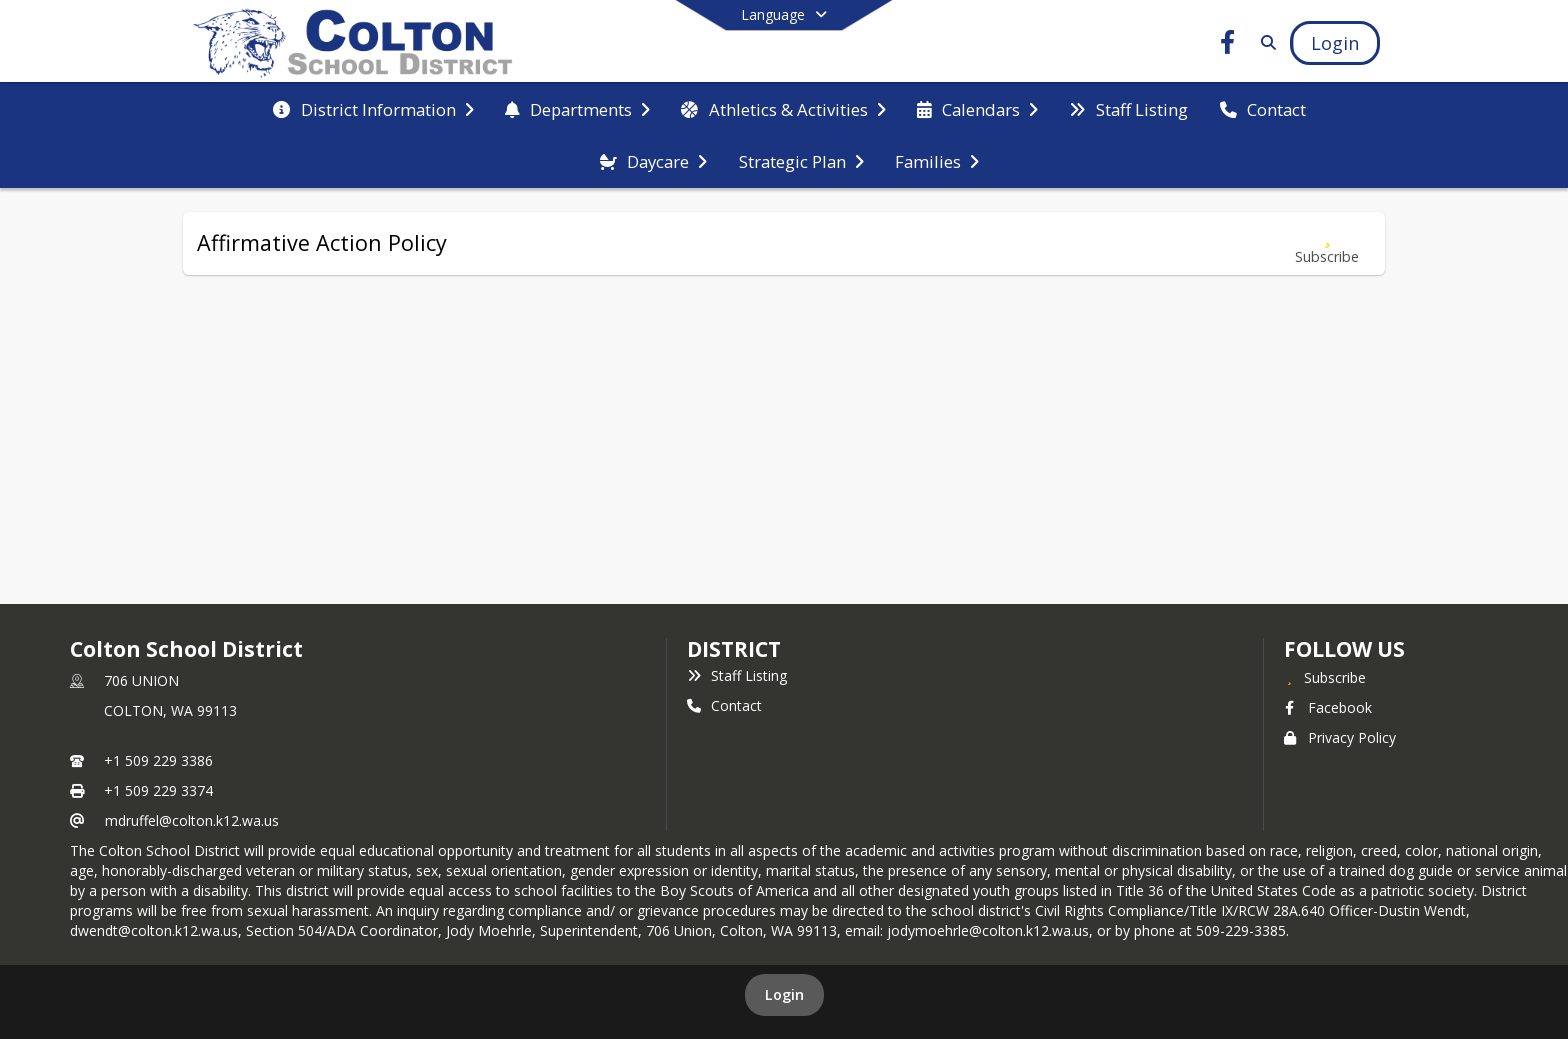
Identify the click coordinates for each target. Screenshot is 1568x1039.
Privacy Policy (1340, 737)
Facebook (1328, 707)
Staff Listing (737, 675)
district (734, 649)
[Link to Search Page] (1264, 42)
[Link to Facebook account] (1228, 45)
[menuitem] (373, 110)
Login (784, 994)
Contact (724, 705)
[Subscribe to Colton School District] (1325, 677)
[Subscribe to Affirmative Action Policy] (1327, 243)
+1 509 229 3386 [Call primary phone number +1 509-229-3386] (158, 760)
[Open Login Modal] (1335, 43)
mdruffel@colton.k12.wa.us (192, 820)
